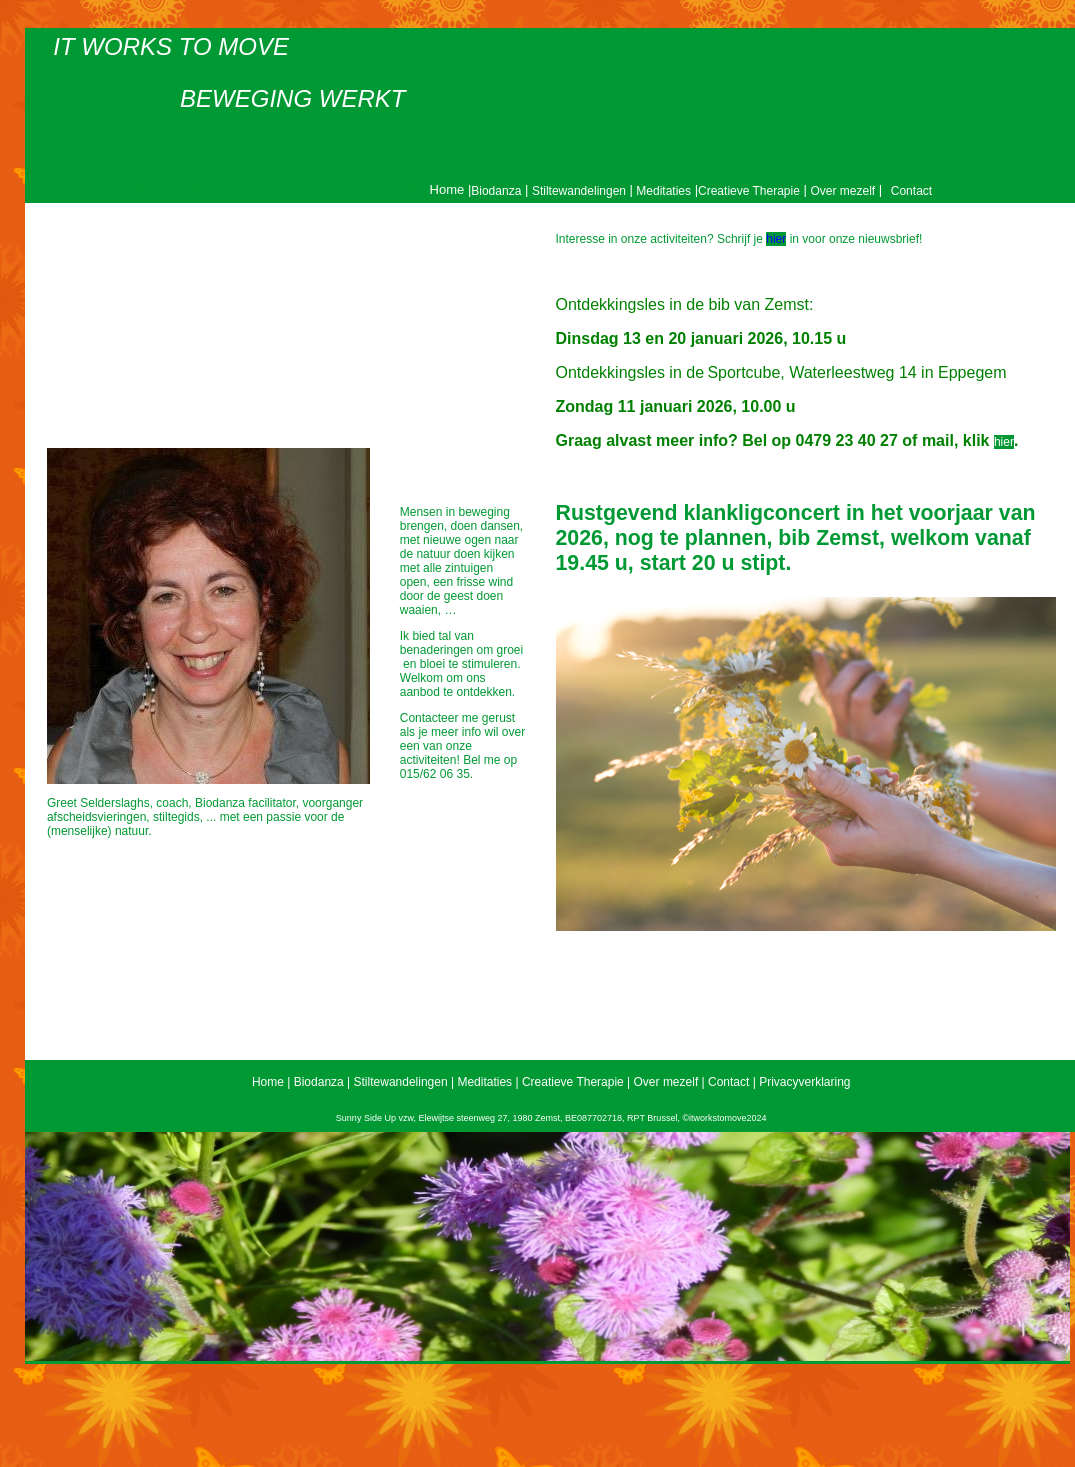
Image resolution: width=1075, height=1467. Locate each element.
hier (776, 239)
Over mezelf (842, 191)
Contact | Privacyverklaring (779, 1082)
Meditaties (662, 191)
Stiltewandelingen (579, 191)
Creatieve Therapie (749, 191)
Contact (911, 191)
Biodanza (496, 191)
